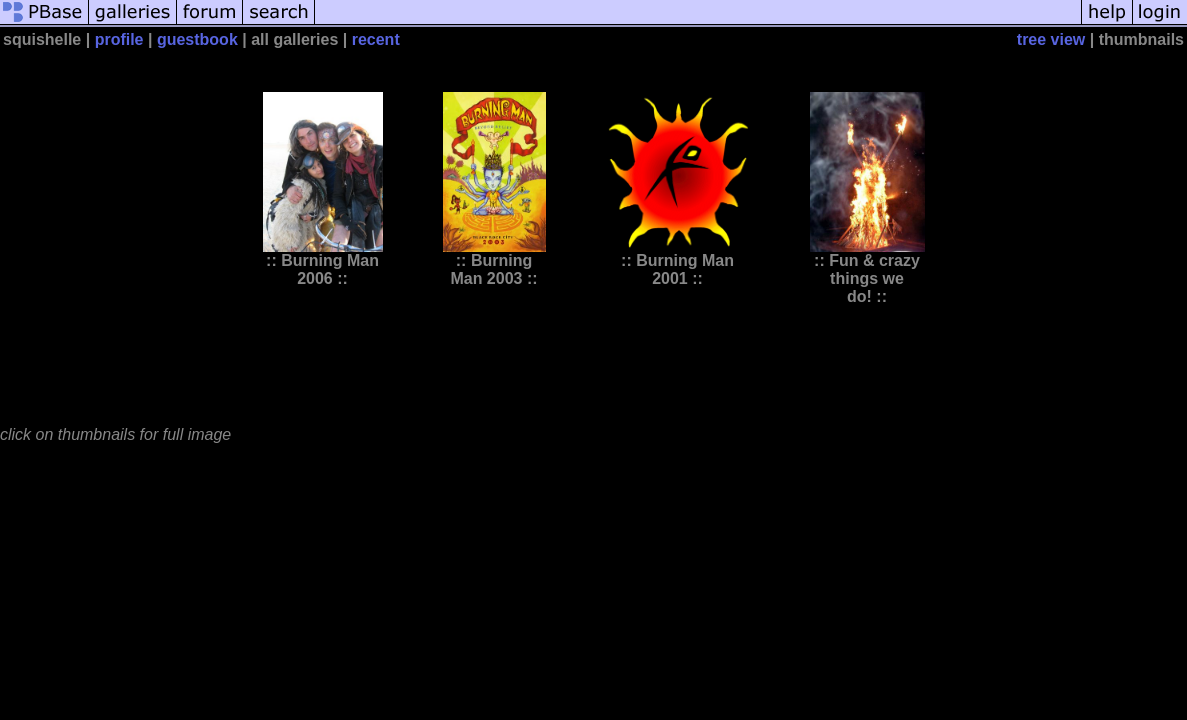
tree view (1051, 39)
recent (376, 39)
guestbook (197, 39)
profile (119, 39)
